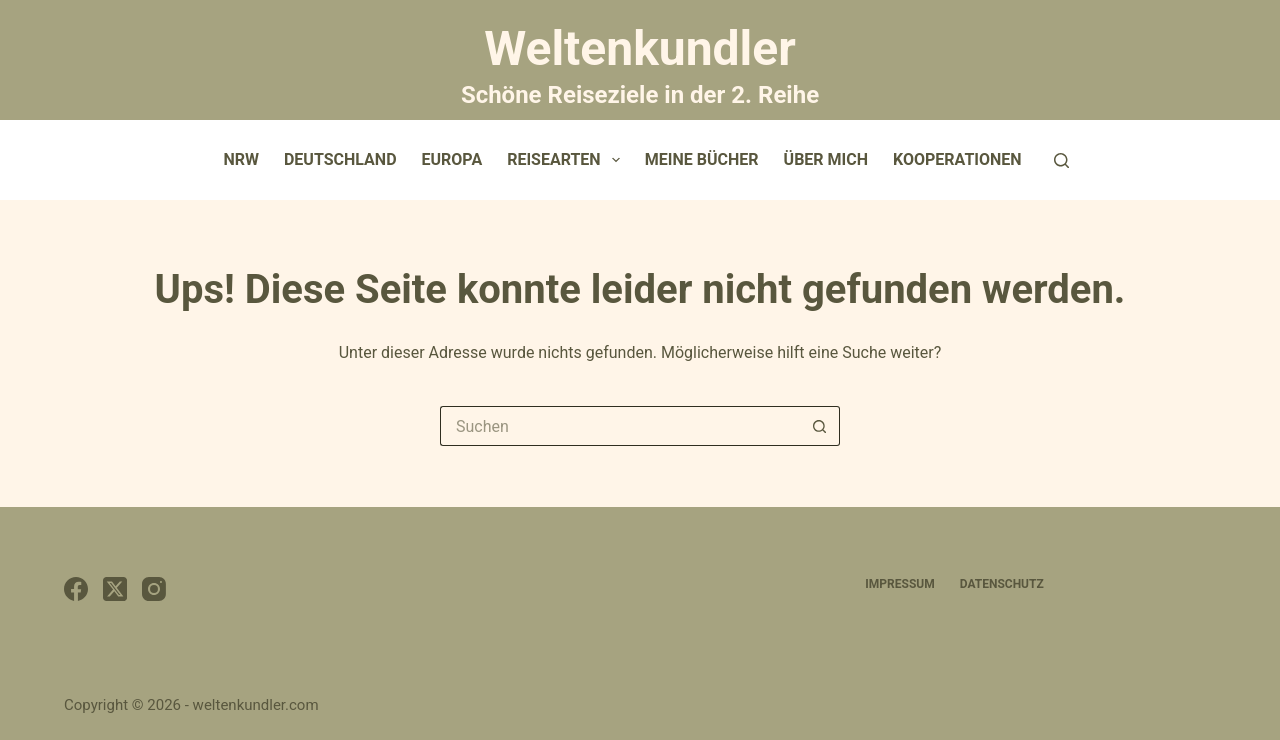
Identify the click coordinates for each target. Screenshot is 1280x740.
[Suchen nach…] (620, 426)
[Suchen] (1061, 160)
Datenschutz (1002, 584)
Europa (452, 159)
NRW (241, 159)
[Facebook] (76, 589)
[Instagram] (154, 589)
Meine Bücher (702, 159)
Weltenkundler (640, 63)
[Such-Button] (820, 426)
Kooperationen (957, 159)
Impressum (899, 584)
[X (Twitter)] (115, 589)
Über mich (826, 159)
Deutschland (340, 159)
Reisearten (567, 160)
